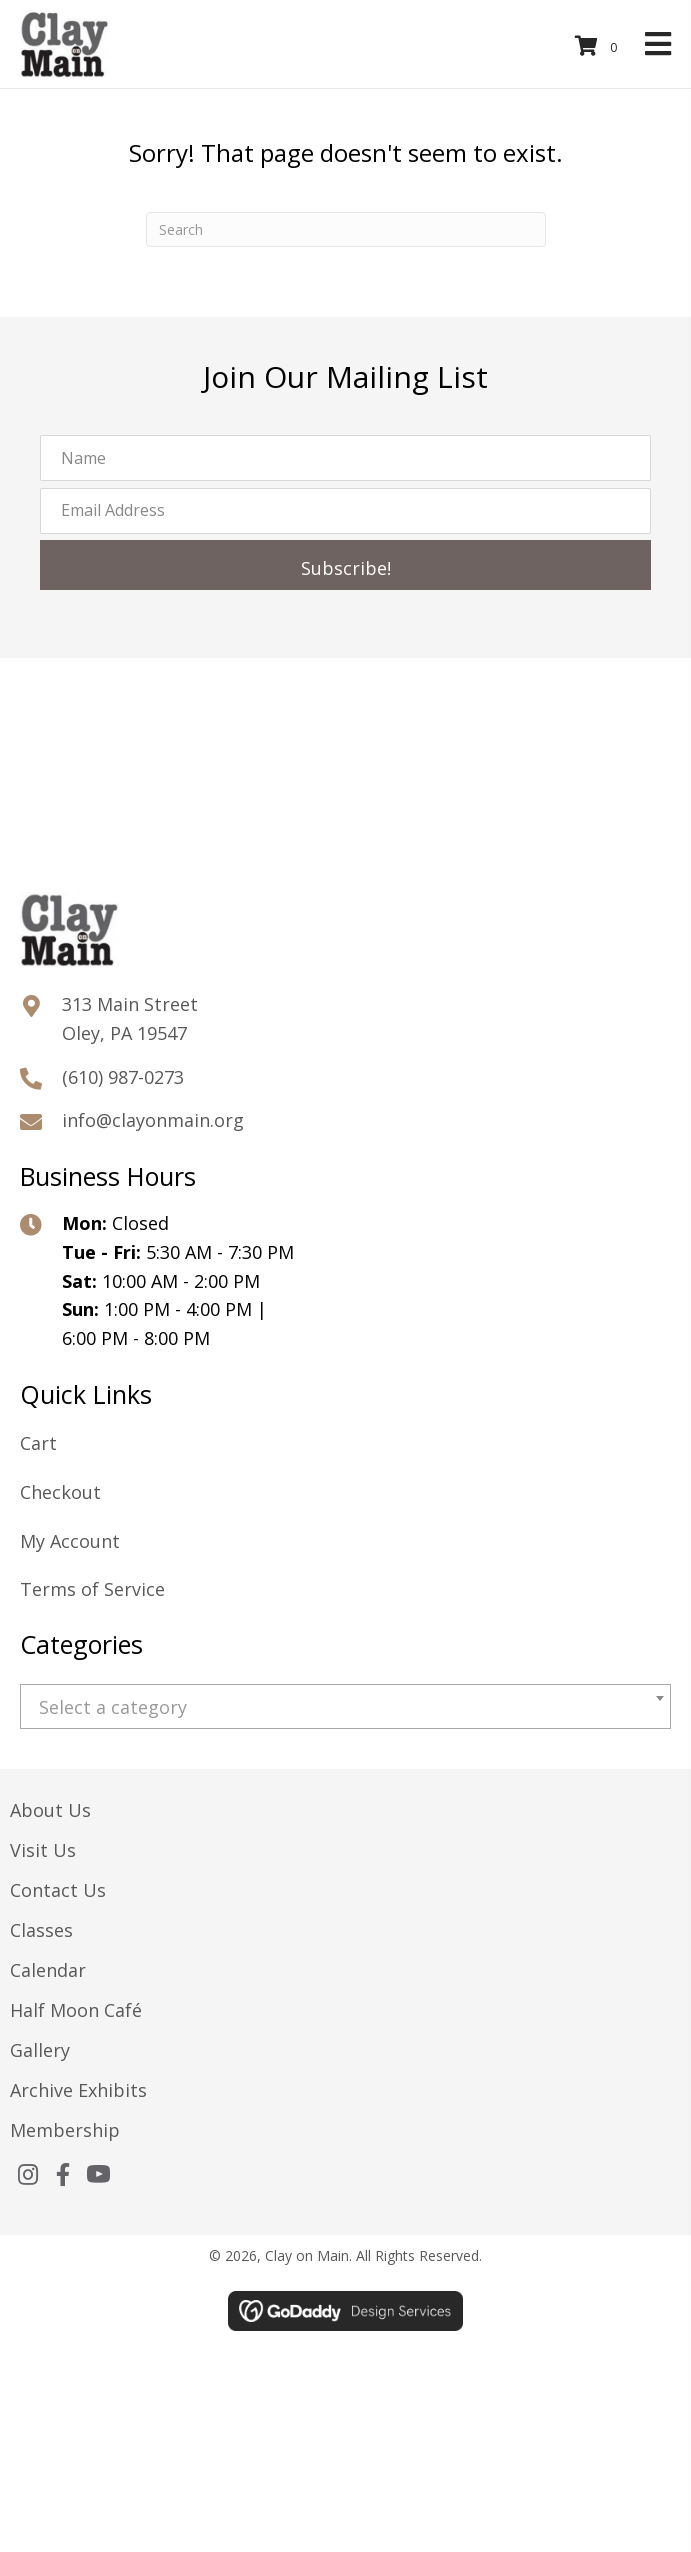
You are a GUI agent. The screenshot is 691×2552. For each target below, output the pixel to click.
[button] (345, 565)
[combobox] (345, 1706)
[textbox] (345, 1707)
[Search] (346, 229)
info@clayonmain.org (153, 1120)
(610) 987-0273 (123, 1077)
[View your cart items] (599, 46)
